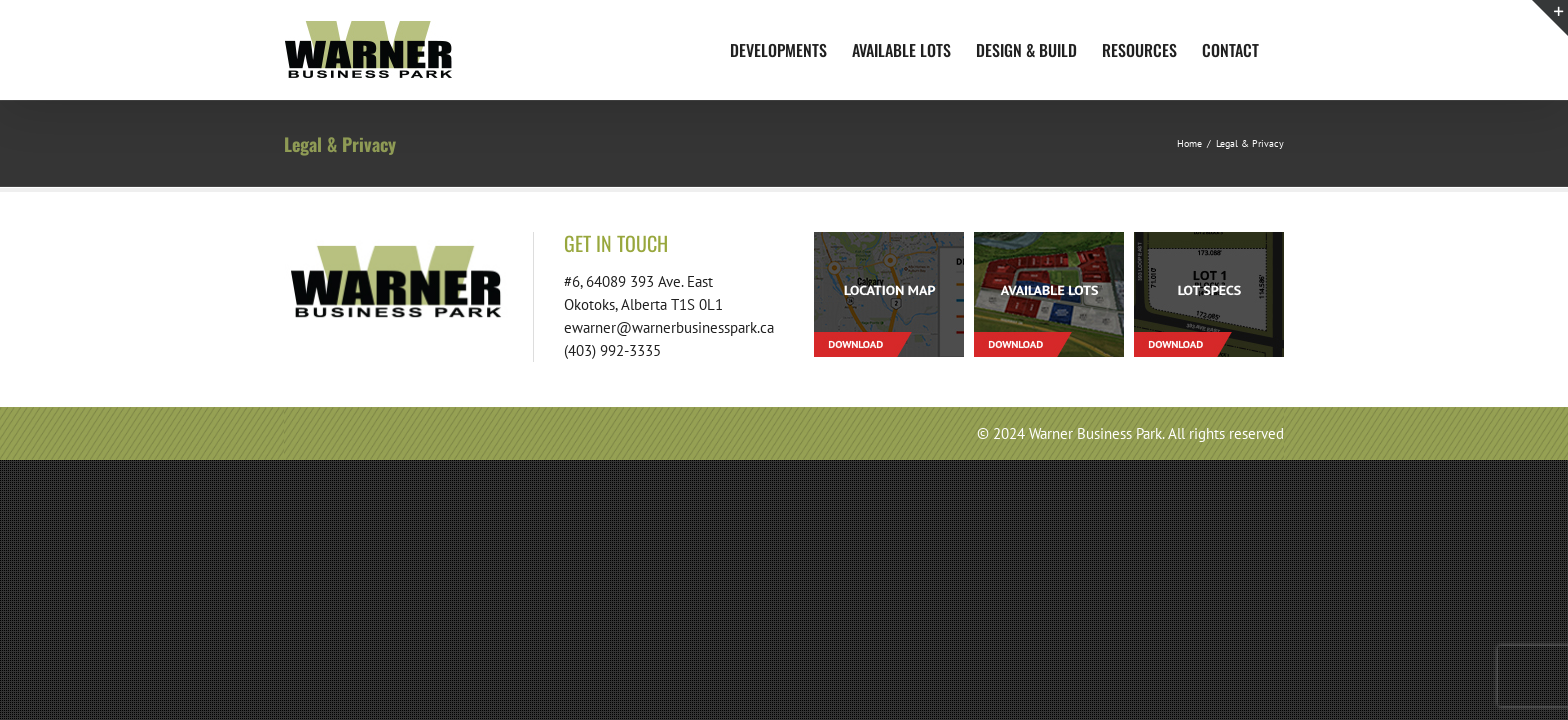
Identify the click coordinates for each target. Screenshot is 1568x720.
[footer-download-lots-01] (1049, 239)
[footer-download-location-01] (889, 239)
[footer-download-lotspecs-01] (1209, 239)
